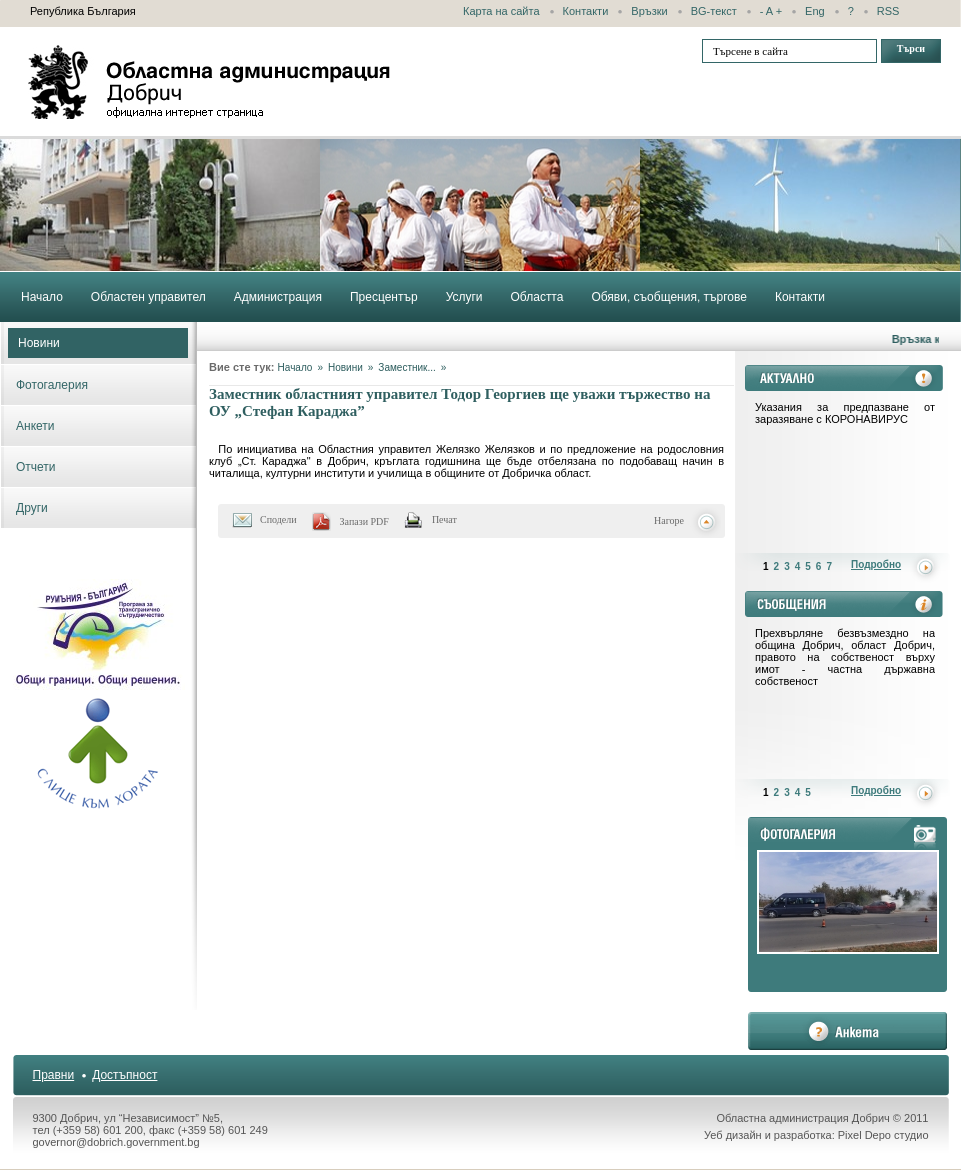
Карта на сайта (501, 11)
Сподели (278, 519)
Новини (39, 343)
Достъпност (124, 1075)
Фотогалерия (52, 385)
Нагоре (669, 520)
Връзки (649, 11)
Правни (54, 1075)
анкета (847, 1031)
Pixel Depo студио (883, 1135)
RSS (888, 11)
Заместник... (406, 367)
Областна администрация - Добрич (210, 82)
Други (32, 508)
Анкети (35, 426)
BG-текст (714, 11)
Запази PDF (364, 521)
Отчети (36, 467)
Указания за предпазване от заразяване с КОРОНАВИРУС (845, 413)
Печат (444, 519)
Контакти (586, 11)
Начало (295, 367)
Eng (815, 11)
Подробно (876, 564)
